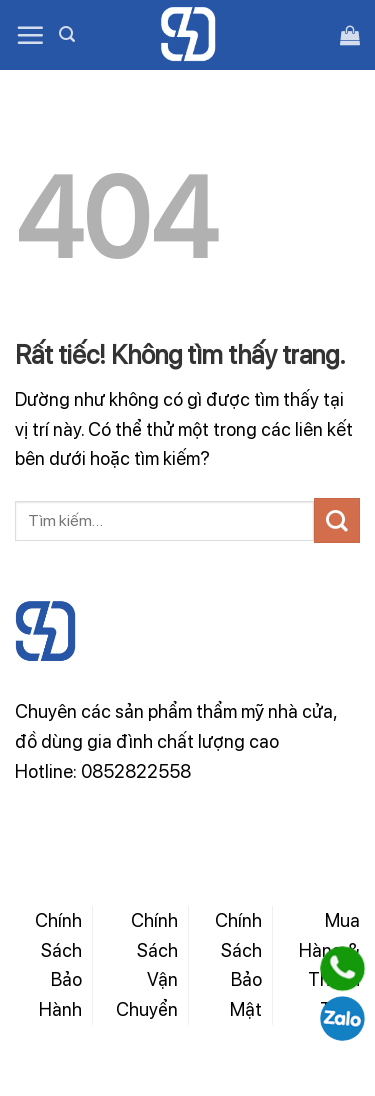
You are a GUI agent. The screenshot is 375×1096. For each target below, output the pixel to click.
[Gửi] (337, 520)
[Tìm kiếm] (67, 34)
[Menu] (30, 35)
